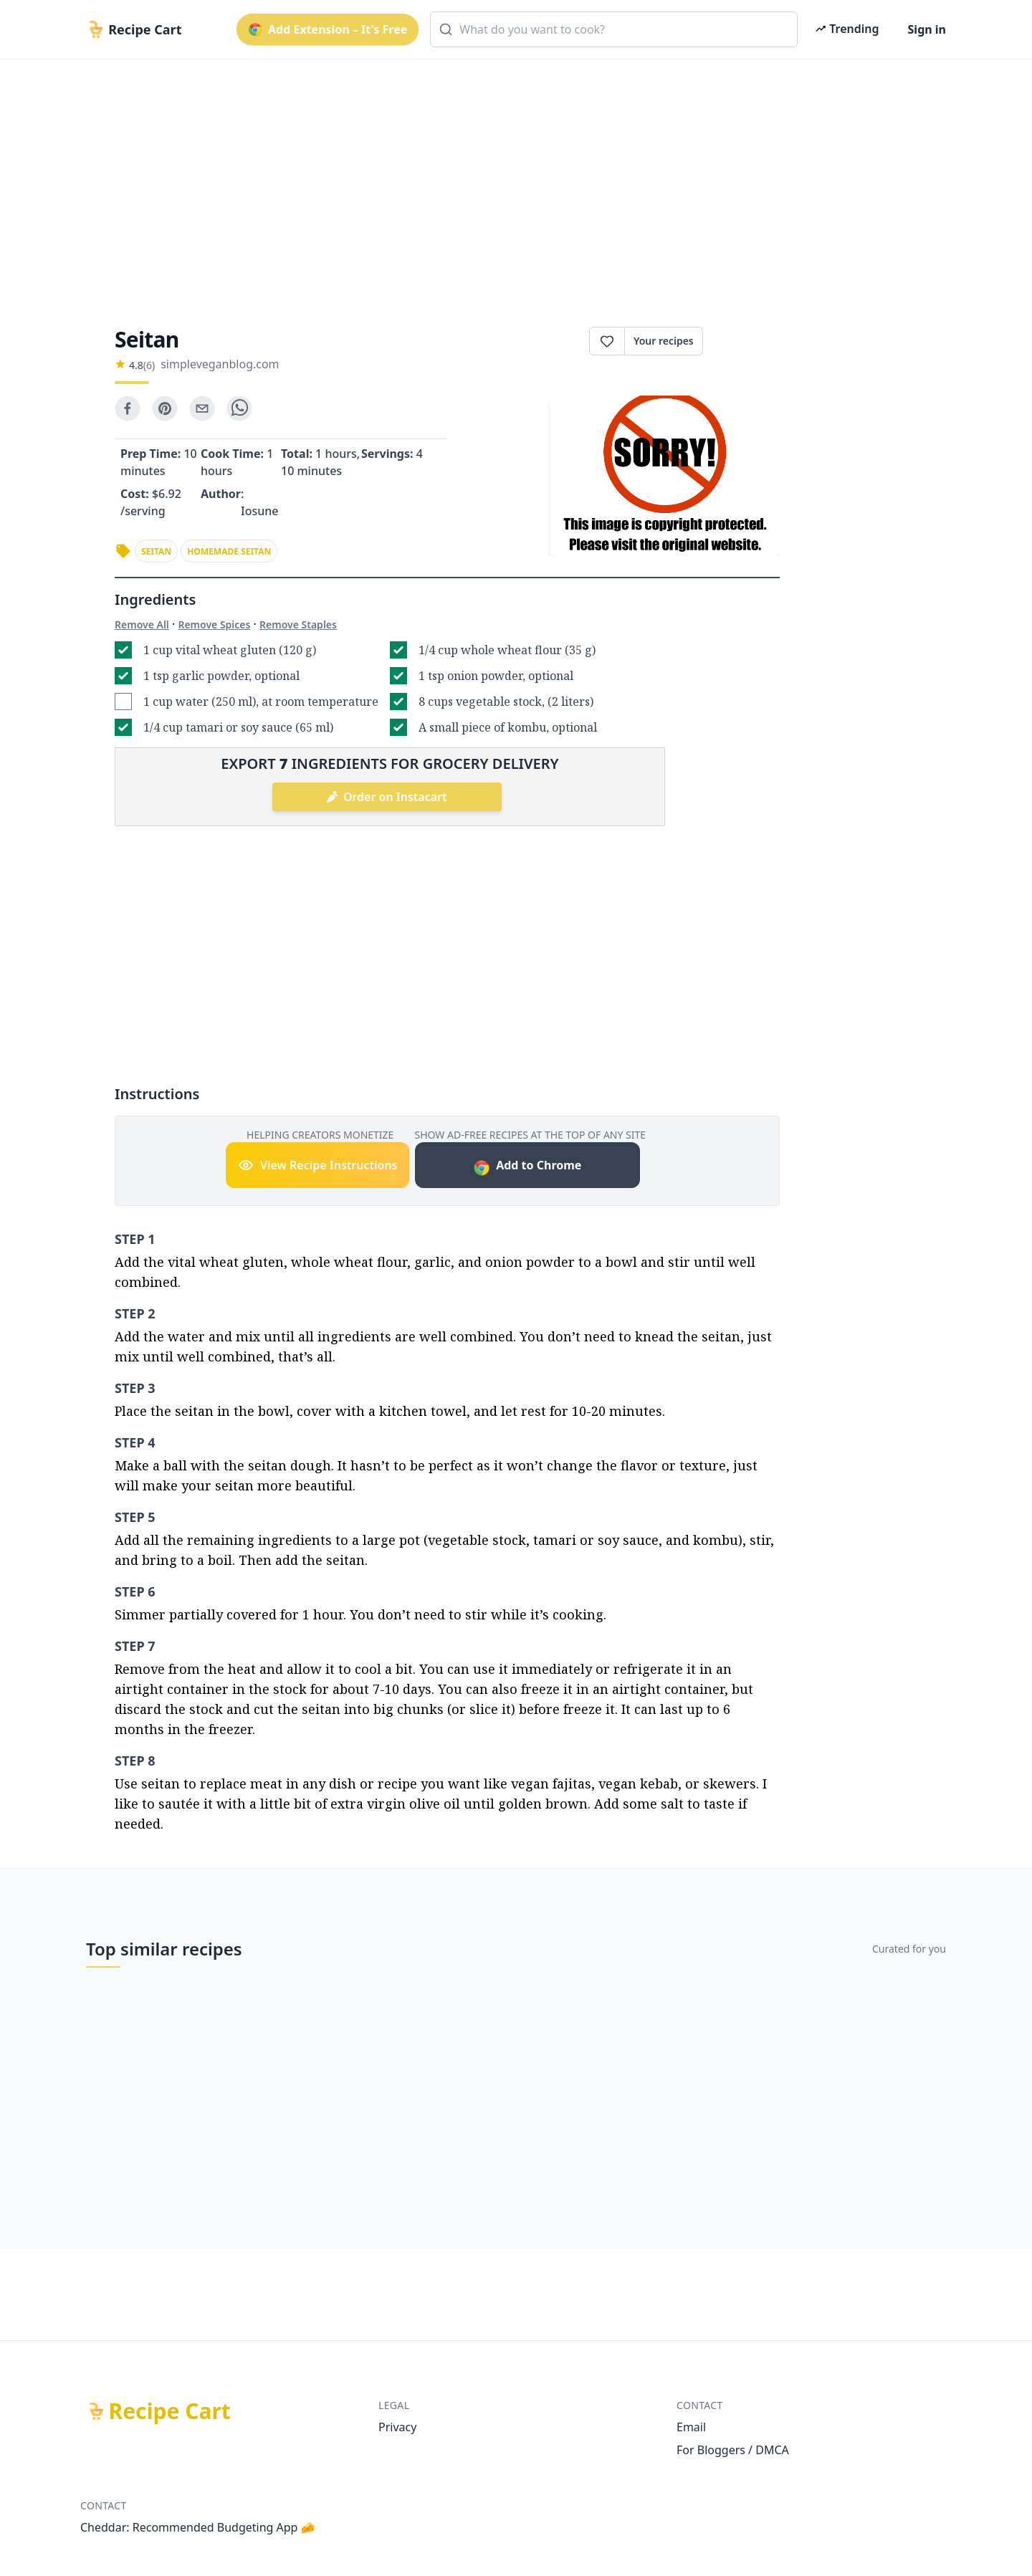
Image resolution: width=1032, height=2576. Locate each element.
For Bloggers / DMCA (733, 2450)
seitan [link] (156, 551)
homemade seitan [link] (229, 551)
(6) (149, 365)
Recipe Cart (170, 2411)
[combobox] (614, 29)
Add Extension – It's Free (327, 29)
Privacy (397, 2427)
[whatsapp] (239, 408)
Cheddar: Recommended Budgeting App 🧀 (197, 2527)
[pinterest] (165, 408)
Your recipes (664, 341)
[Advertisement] (510, 180)
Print (741, 341)
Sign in (927, 29)
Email (691, 2427)
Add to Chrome (527, 1167)
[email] (202, 408)
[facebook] (127, 408)
